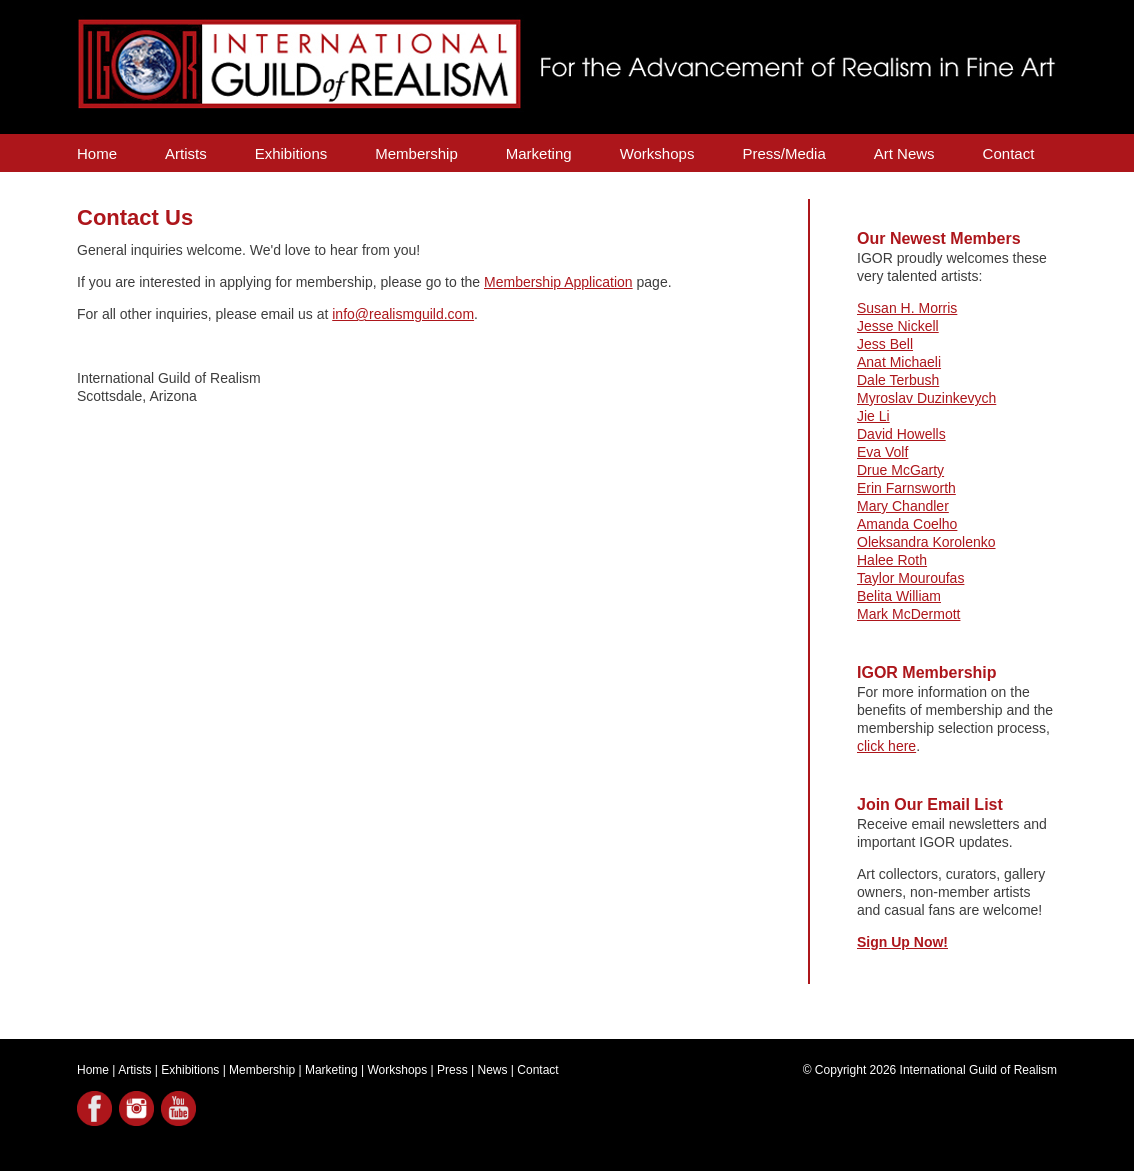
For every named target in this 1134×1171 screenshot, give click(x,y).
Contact (1009, 153)
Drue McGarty (900, 470)
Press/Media (783, 153)
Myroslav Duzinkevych (926, 398)
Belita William (899, 596)
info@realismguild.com (403, 314)
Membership (416, 153)
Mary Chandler (903, 506)
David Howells (901, 434)
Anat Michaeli (899, 362)
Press (452, 1070)
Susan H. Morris (907, 308)
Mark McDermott (908, 614)
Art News (904, 153)
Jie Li (873, 416)
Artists (186, 153)
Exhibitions (291, 153)
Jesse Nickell (898, 326)
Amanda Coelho (907, 524)
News (493, 1070)
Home (97, 153)
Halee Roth (892, 560)
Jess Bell (885, 344)
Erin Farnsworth (906, 488)
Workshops (657, 153)
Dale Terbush (898, 380)
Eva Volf (882, 452)
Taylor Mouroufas (910, 578)
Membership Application (558, 282)
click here (886, 746)
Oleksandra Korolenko (926, 542)
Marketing (539, 153)
